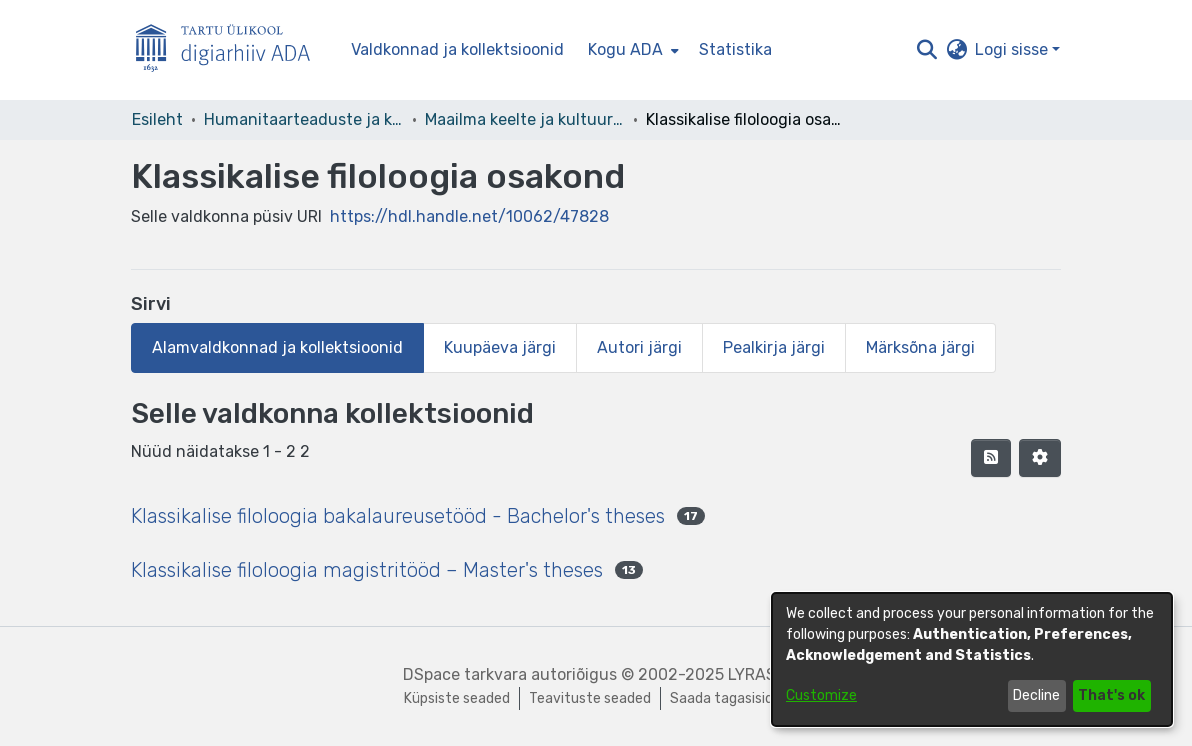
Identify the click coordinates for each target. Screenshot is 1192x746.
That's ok (1111, 695)
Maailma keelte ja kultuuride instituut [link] (525, 119)
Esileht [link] (157, 119)
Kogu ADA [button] (625, 49)
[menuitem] (631, 50)
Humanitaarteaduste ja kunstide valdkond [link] (304, 119)
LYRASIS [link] (759, 674)
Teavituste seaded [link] (590, 698)
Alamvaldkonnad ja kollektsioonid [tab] (277, 347)
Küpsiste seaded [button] (457, 698)
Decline (1036, 695)
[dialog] (972, 659)
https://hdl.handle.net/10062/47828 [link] (469, 216)
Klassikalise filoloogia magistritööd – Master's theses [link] (367, 570)
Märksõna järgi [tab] (920, 347)
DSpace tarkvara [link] (465, 674)
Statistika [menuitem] (735, 49)
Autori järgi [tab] (639, 347)
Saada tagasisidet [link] (729, 698)
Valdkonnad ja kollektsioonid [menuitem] (457, 49)
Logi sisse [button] (1013, 49)
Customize (821, 695)
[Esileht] (231, 50)
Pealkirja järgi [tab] (774, 347)
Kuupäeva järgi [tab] (500, 347)
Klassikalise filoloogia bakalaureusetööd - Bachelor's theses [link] (398, 516)
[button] (926, 50)
